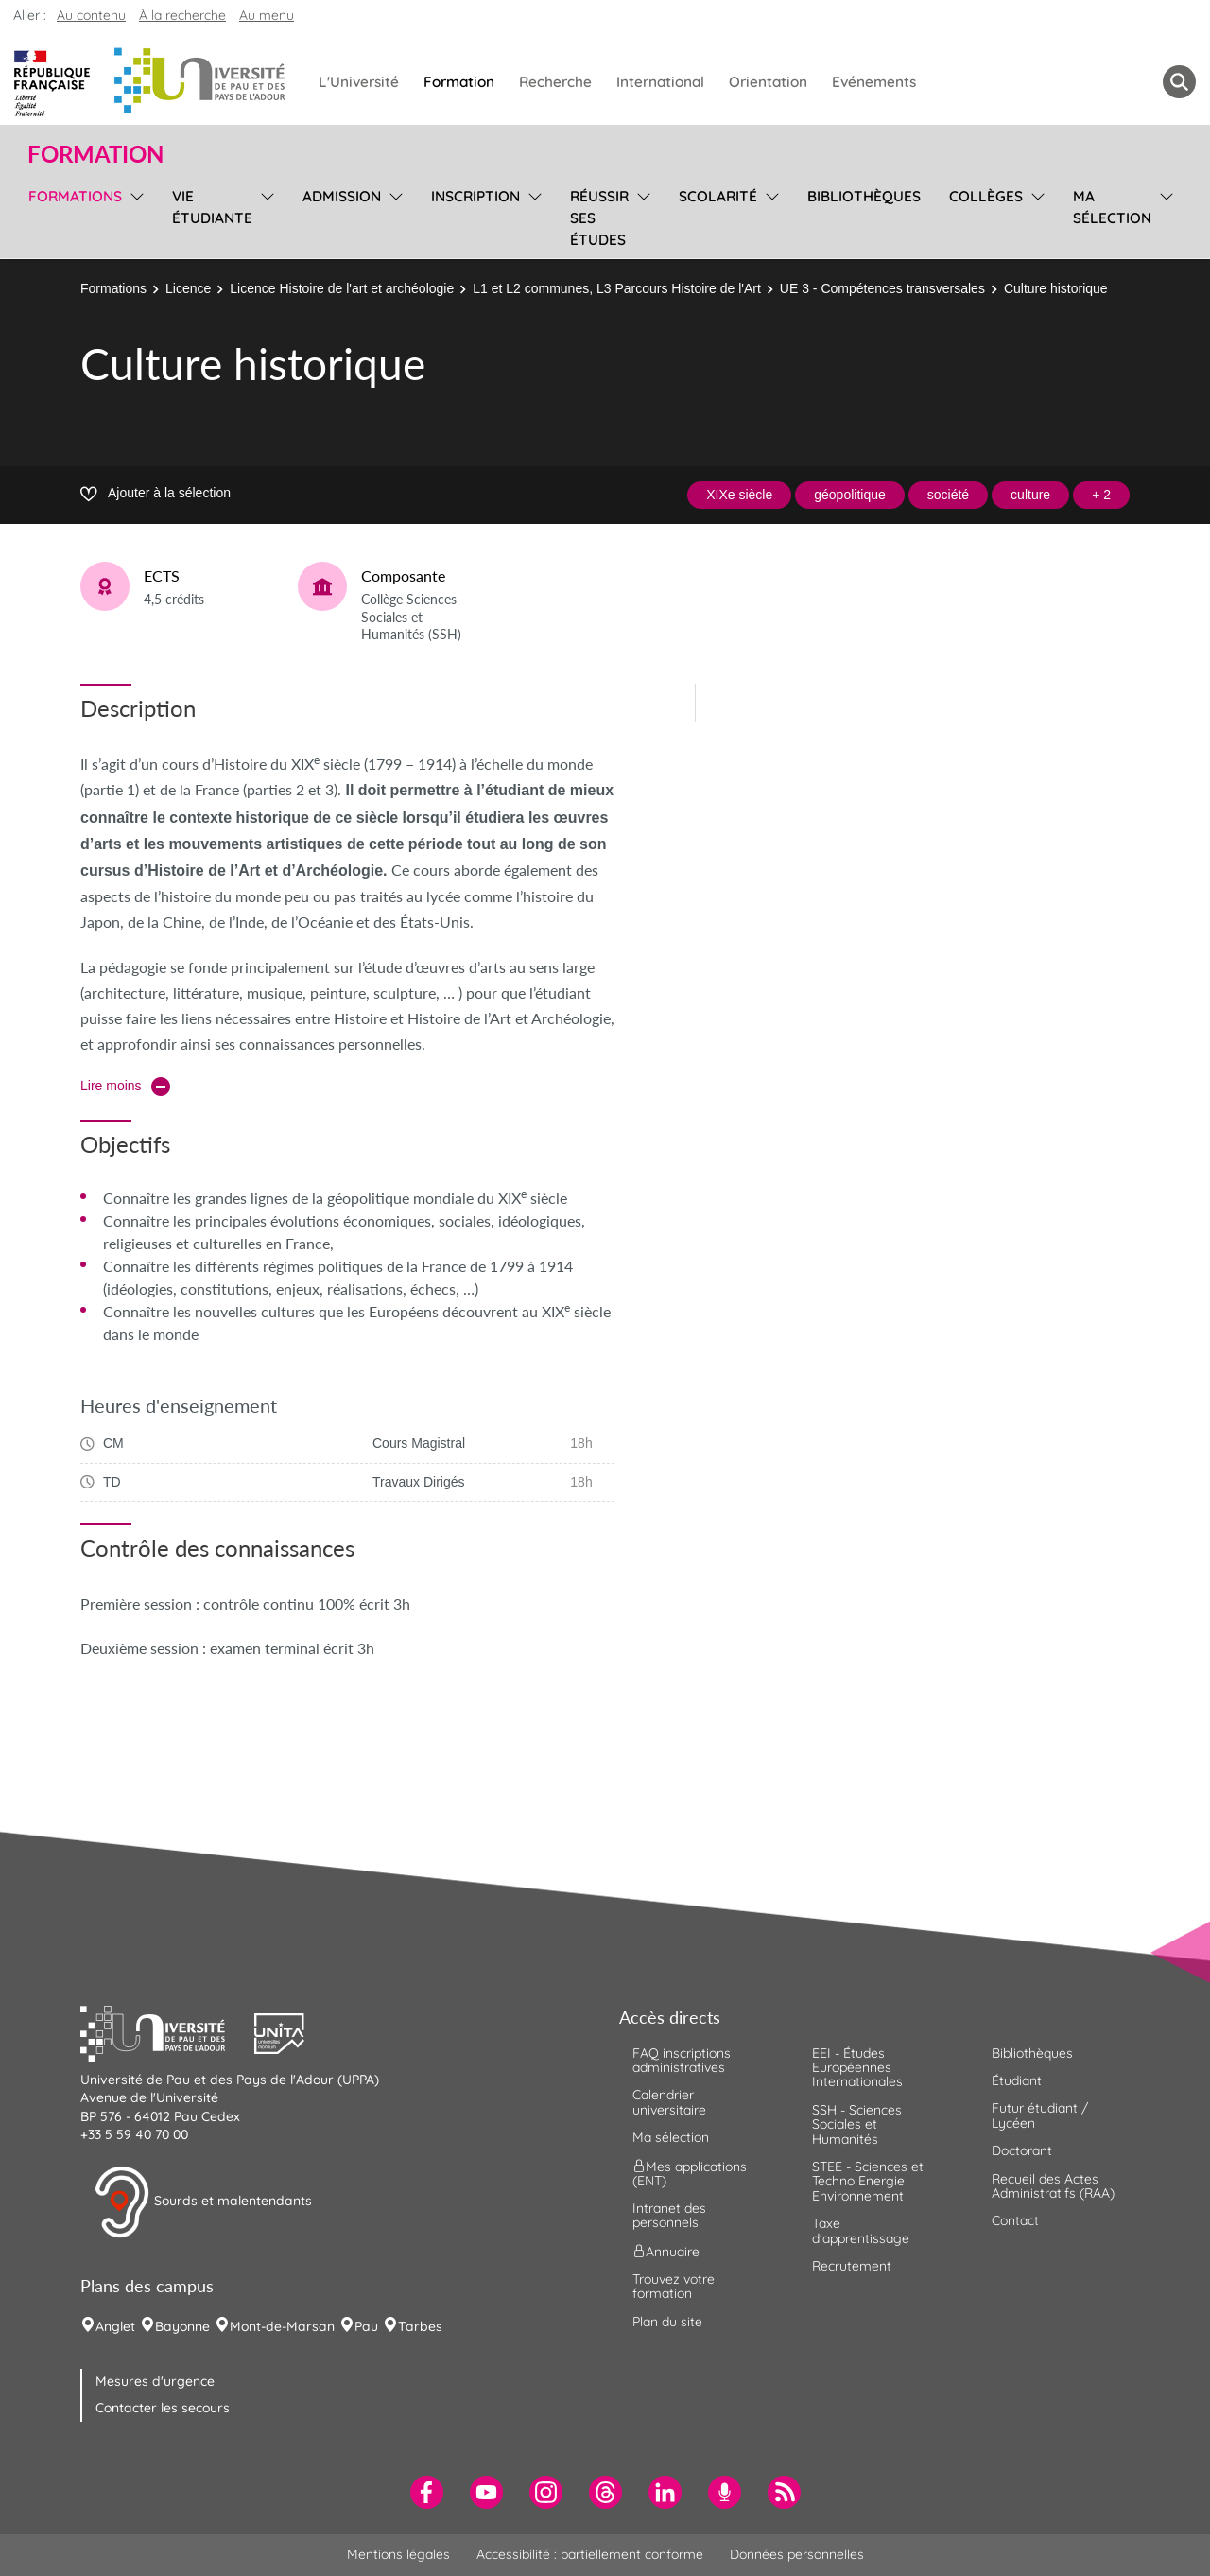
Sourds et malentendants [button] (203, 2202)
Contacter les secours (162, 2407)
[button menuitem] (1179, 81)
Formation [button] (95, 154)
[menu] (134, 216)
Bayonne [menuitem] (182, 2326)
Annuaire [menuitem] (666, 2250)
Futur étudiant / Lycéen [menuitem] (1040, 2115)
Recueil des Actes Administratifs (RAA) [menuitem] (1053, 2186)
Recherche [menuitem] (555, 82)
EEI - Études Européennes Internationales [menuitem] (857, 2068)
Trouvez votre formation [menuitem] (673, 2286)
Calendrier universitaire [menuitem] (669, 2101)
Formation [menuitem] (459, 82)
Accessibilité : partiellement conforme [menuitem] (589, 2554)
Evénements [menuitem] (874, 82)
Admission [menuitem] (341, 196)
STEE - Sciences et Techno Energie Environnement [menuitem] (868, 2181)
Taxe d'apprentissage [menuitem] (860, 2230)
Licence (188, 288)
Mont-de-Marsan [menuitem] (282, 2326)
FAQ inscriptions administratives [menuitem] (681, 2060)
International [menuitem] (660, 82)
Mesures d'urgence (155, 2381)
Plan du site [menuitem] (667, 2321)
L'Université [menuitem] (359, 82)
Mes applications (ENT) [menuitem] (689, 2172)
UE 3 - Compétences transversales (882, 288)
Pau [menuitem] (366, 2326)
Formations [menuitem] (75, 196)
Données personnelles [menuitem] (797, 2554)
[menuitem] (427, 2492)
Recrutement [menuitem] (851, 2265)
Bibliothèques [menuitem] (864, 196)
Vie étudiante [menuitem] (212, 207)
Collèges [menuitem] (986, 196)
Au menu (266, 15)
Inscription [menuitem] (475, 196)
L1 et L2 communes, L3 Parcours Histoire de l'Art (617, 288)
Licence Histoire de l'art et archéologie (342, 288)
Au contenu (91, 15)
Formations (113, 288)
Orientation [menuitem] (768, 82)
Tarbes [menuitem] (420, 2326)
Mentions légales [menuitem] (398, 2554)
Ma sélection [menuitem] (1112, 207)
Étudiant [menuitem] (1017, 2080)
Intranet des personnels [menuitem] (669, 2215)
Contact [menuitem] (1015, 2220)
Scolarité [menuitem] (718, 196)
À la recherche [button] (182, 15)
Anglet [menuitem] (115, 2326)
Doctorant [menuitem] (1022, 2150)
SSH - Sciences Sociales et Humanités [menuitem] (857, 2124)
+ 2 (1101, 494)
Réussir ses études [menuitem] (599, 218)
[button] (167, 2031)
